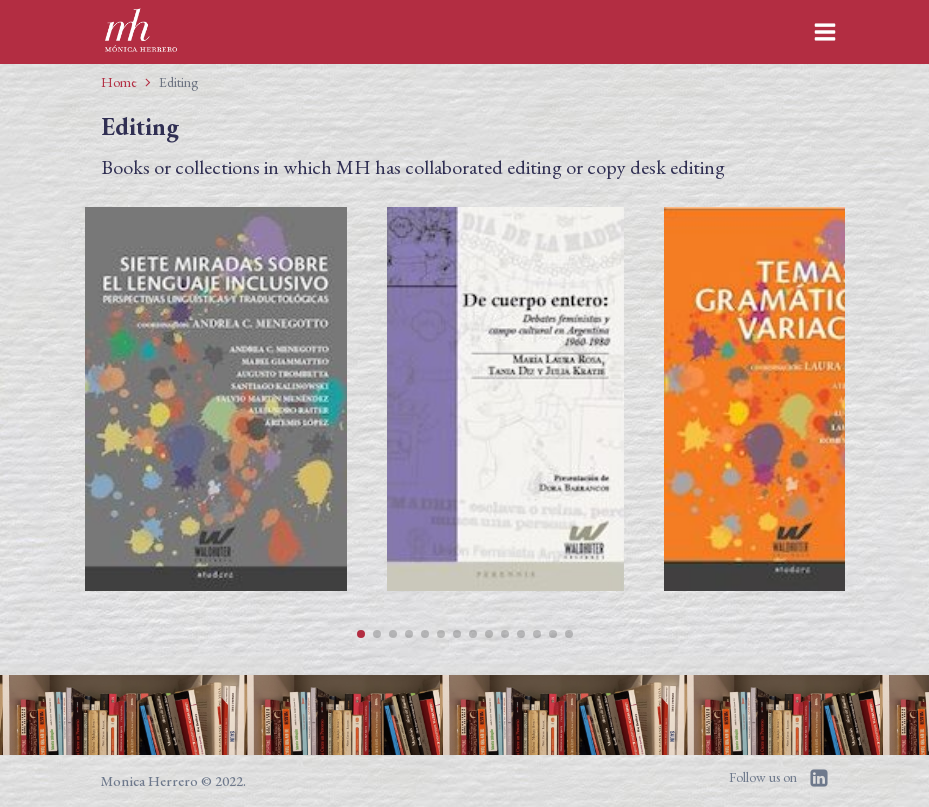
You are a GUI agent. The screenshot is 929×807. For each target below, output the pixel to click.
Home (119, 82)
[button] (361, 634)
